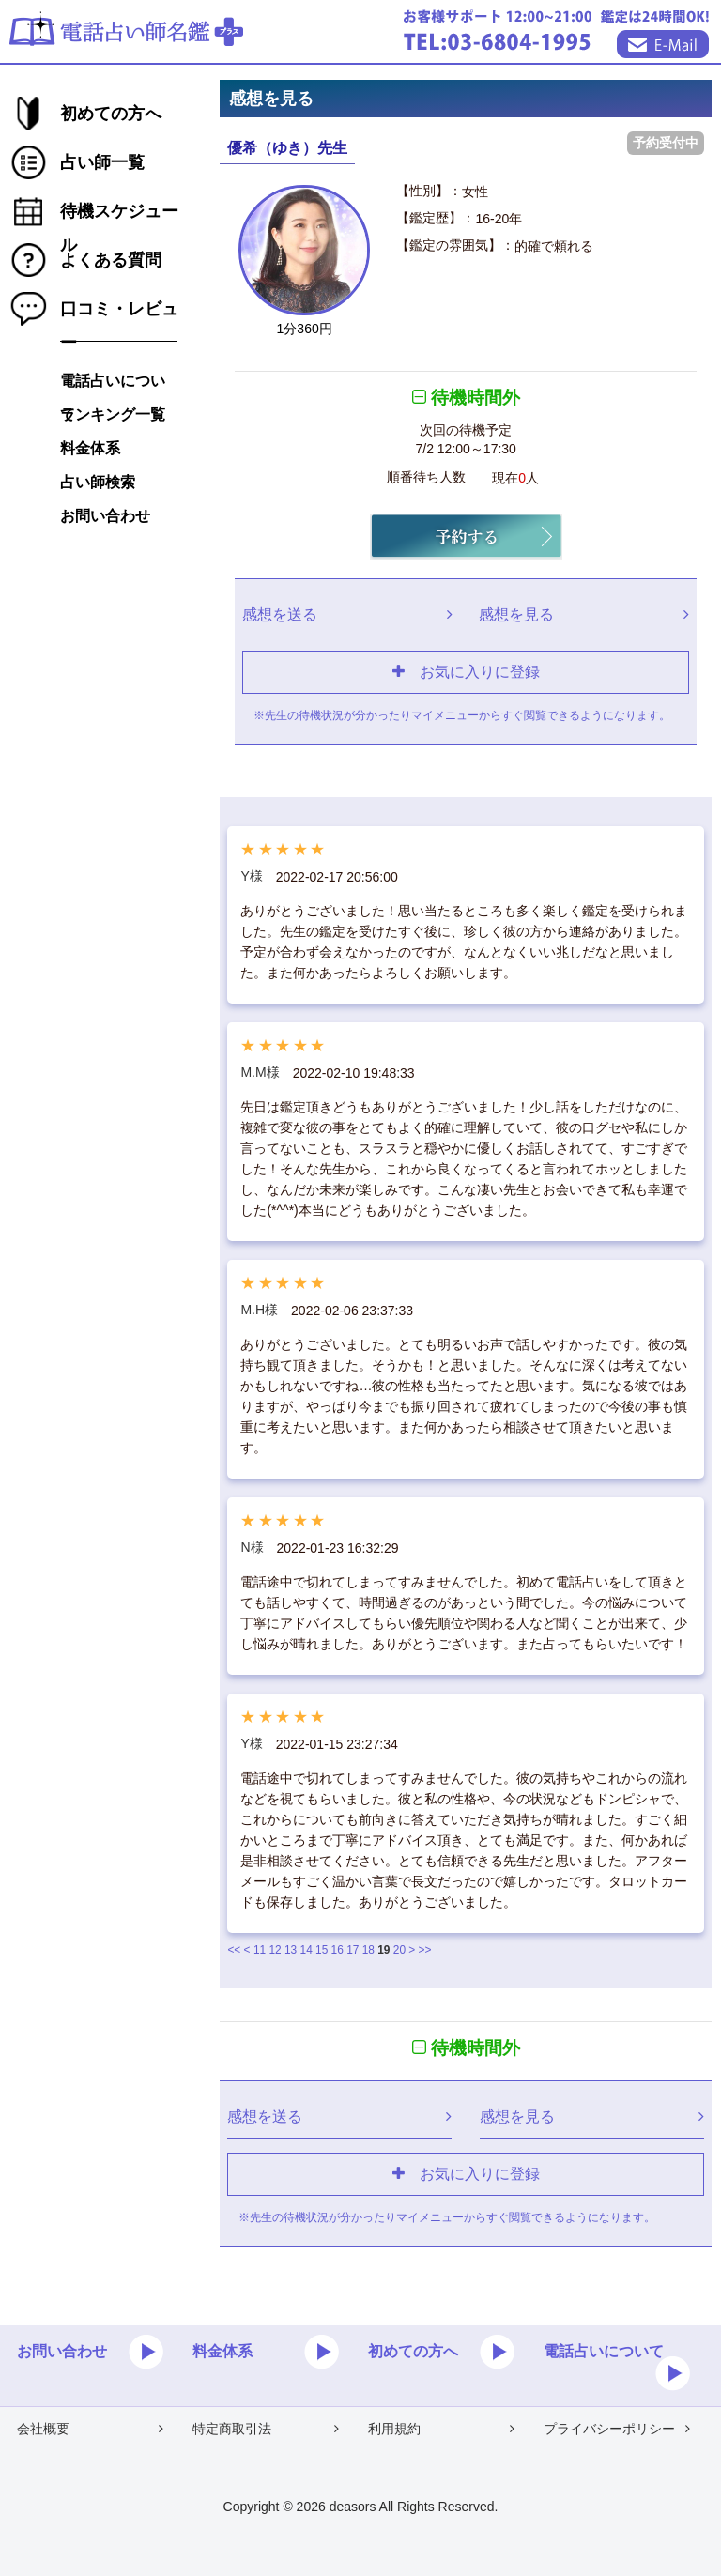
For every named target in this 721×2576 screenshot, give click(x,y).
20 (399, 1949)
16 (337, 1949)
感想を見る (584, 614)
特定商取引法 (265, 2428)
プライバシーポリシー (617, 2428)
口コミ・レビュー (119, 312)
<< (233, 1949)
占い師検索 (97, 482)
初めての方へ (110, 113)
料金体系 (90, 448)
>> (425, 1949)
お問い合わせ (105, 516)
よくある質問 (110, 260)
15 (321, 1949)
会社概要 (90, 2428)
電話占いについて (112, 385)
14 (306, 1949)
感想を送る (347, 614)
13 (290, 1949)
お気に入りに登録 (466, 671)
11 (259, 1949)
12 (274, 1949)
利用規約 (441, 2428)
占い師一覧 (102, 162)
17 (352, 1949)
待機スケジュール (119, 215)
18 (368, 1949)
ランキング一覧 (112, 414)
